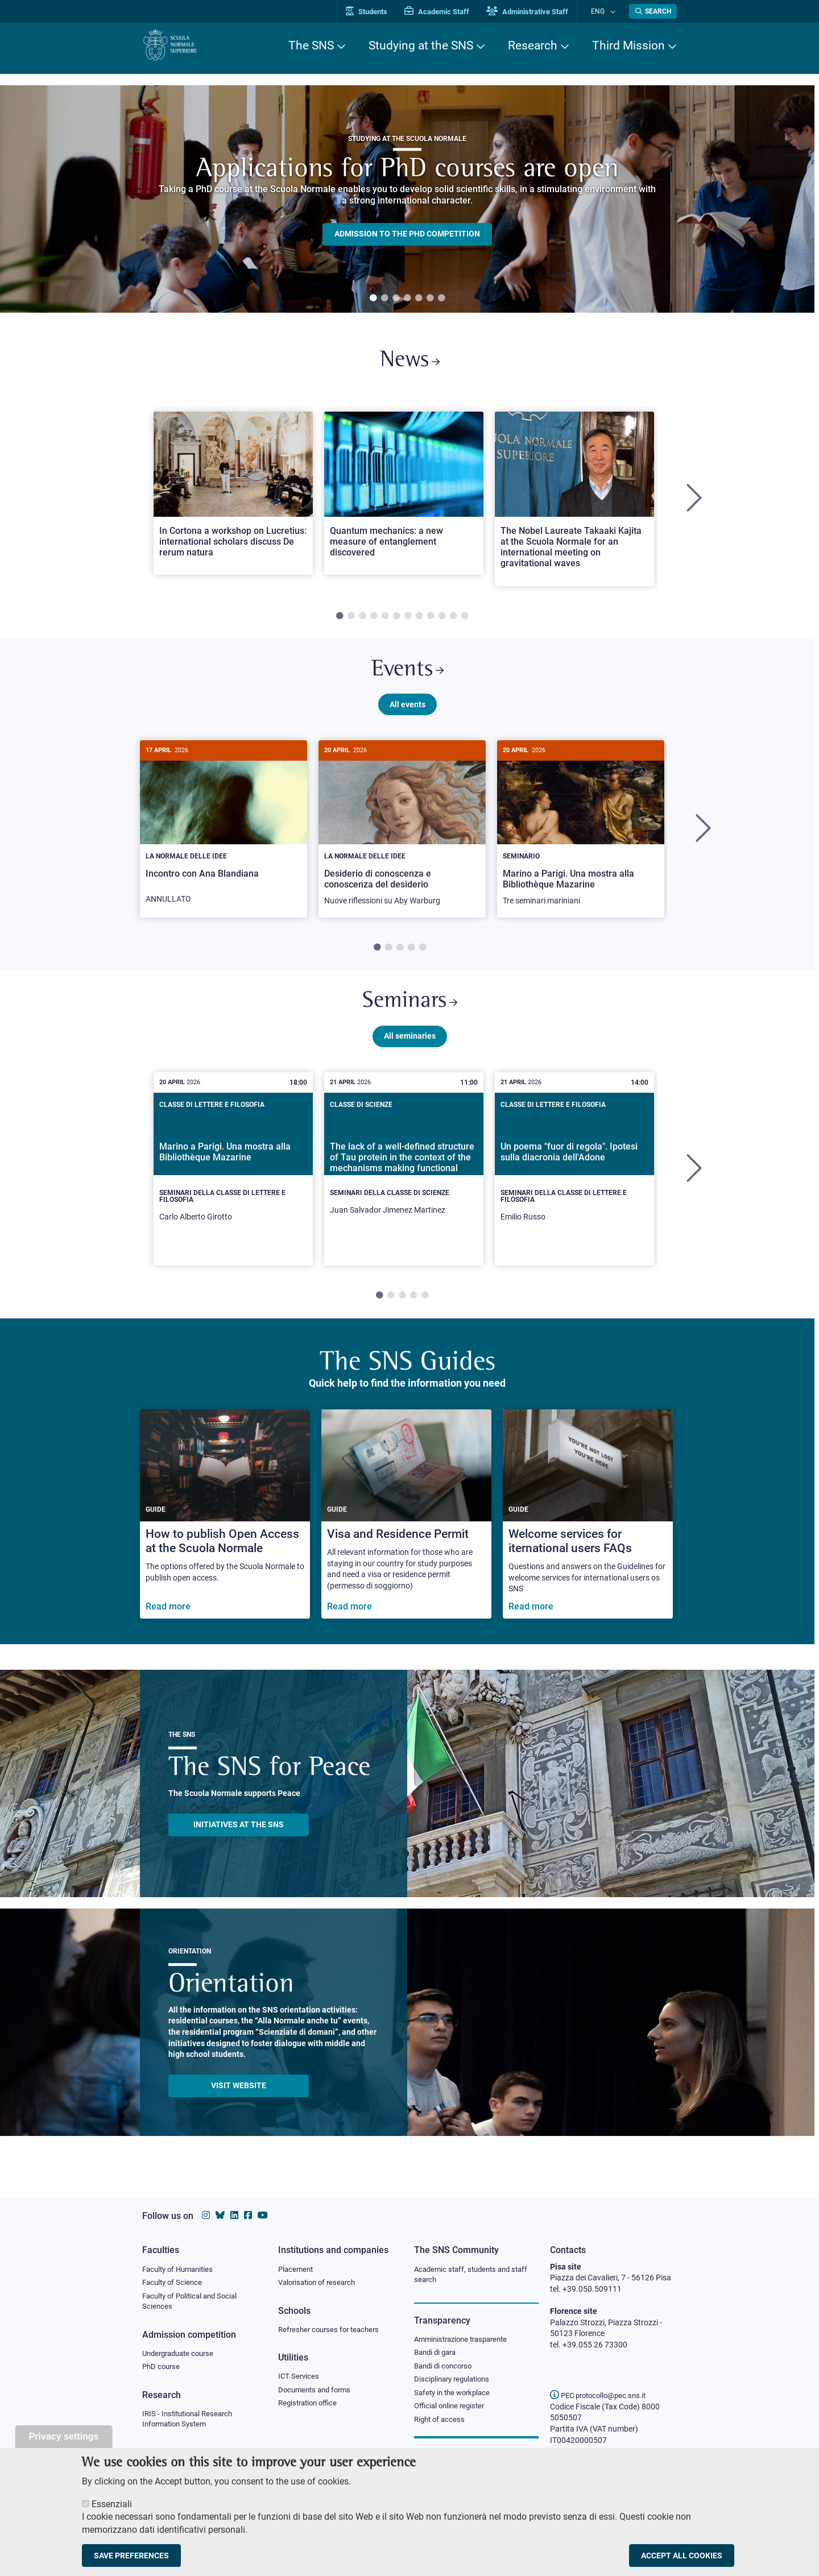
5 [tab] (418, 298)
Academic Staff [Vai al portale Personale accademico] (448, 11)
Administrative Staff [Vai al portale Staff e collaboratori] (539, 11)
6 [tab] (430, 298)
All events (407, 712)
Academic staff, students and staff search (475, 2275)
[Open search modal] (653, 11)
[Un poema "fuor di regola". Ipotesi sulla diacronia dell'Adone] (574, 1182)
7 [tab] (441, 298)
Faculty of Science (174, 2283)
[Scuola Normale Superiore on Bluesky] (220, 2215)
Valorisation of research (320, 2283)
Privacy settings (64, 2436)
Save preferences (131, 2555)
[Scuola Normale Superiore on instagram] (206, 2215)
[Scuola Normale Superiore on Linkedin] (234, 2215)
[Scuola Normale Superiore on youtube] (263, 2215)
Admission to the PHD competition (407, 234)
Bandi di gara (437, 2354)
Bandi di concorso (445, 2368)
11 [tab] (453, 620)
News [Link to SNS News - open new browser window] (409, 363)
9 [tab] (430, 620)
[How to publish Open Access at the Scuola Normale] (225, 1527)
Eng (603, 11)
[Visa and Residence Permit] (406, 1527)
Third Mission (628, 45)
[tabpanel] (407, 199)
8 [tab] (419, 620)
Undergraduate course (181, 2356)
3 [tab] (396, 298)
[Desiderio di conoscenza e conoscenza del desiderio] (402, 838)
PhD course (162, 2370)
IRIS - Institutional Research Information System (190, 2423)
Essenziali (112, 2504)
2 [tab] (384, 298)
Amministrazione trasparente (465, 2340)
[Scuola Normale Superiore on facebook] (248, 2215)
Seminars (409, 1013)
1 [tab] (373, 298)
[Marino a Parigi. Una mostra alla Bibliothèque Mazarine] (580, 838)
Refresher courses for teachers (332, 2331)
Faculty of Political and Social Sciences (193, 2303)
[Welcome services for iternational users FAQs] (588, 1527)
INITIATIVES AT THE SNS (238, 1837)
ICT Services (299, 2378)
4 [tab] (407, 298)
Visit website (238, 2098)
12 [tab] (464, 620)
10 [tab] (442, 620)
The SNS (311, 45)
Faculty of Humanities (181, 2269)
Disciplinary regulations (455, 2382)
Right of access (441, 2424)
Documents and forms (317, 2392)
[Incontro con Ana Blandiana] (223, 837)
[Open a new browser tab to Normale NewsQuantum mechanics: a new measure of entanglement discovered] (403, 497)
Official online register (452, 2410)
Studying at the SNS (421, 45)
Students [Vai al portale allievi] (378, 11)
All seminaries (410, 1048)
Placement (297, 2269)
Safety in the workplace (455, 2396)
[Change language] (613, 11)
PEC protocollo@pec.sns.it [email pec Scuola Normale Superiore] (602, 2395)
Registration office (310, 2406)
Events (407, 676)
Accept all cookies (681, 2555)
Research (532, 45)
